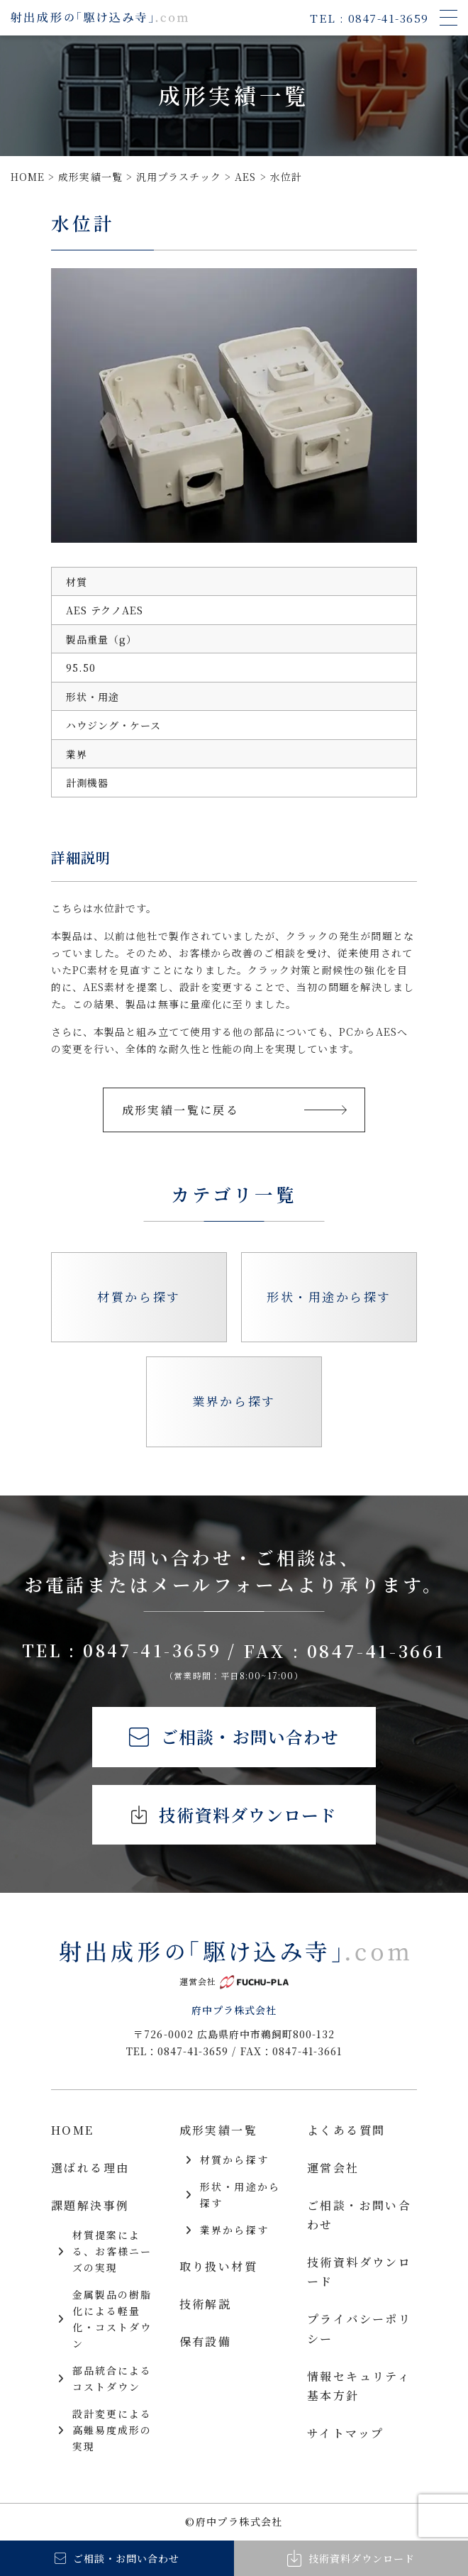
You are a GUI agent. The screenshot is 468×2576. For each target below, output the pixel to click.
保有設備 (205, 2342)
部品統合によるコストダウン (104, 2380)
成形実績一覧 (218, 2131)
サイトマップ (345, 2434)
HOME (72, 2131)
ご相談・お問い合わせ (234, 1737)
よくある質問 (346, 2131)
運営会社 (333, 2168)
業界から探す (233, 1401)
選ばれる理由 (90, 2168)
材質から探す (138, 1296)
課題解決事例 (90, 2206)
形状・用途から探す (329, 1296)
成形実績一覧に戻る (234, 1110)
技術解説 (205, 2304)
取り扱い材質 (218, 2267)
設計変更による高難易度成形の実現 (104, 2431)
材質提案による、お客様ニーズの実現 (104, 2252)
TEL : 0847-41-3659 (129, 1650)
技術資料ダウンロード (234, 1815)
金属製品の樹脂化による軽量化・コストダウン (104, 2320)
